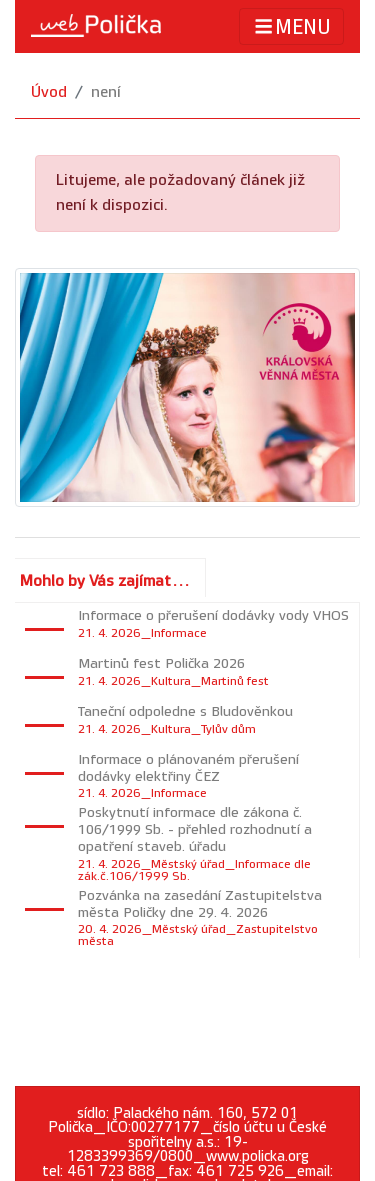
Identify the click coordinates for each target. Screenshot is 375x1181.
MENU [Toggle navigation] (291, 26)
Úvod (49, 92)
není (106, 92)
